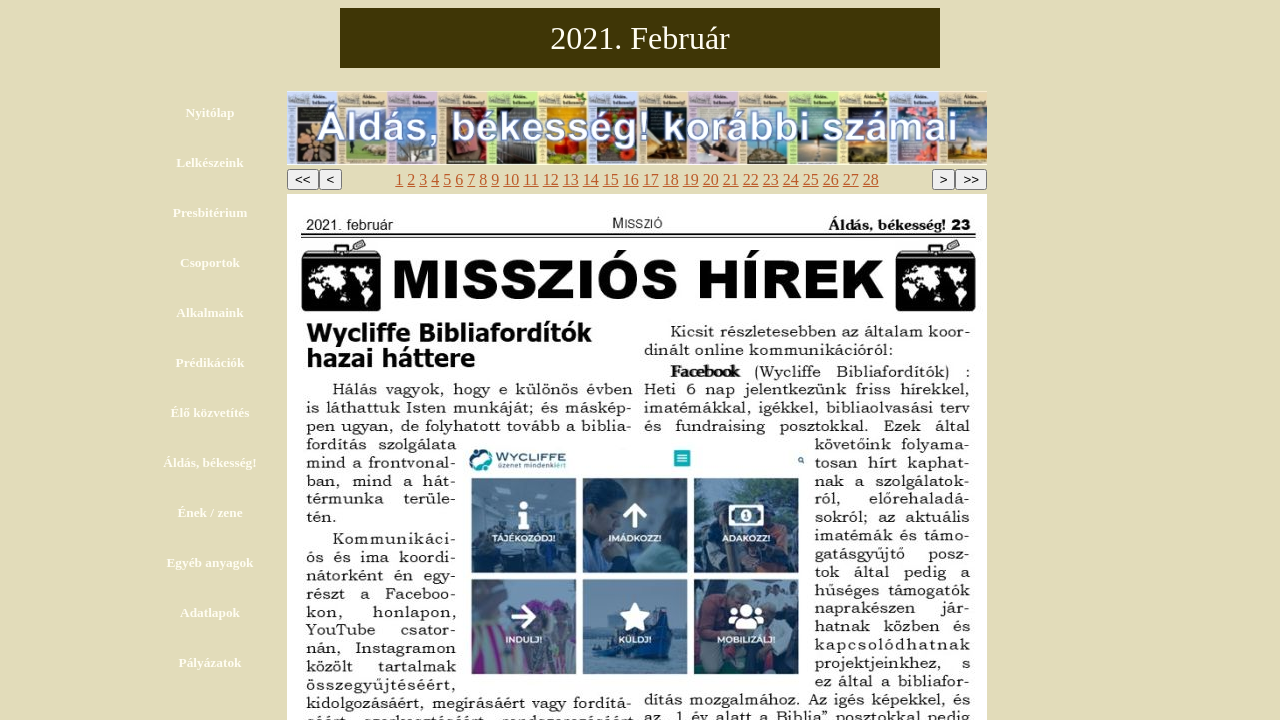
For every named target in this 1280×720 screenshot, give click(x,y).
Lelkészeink (209, 162)
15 (611, 179)
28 (871, 179)
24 (791, 179)
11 (530, 179)
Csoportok (210, 262)
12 (551, 179)
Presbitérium (210, 212)
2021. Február (640, 38)
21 (731, 179)
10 (511, 179)
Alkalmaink (209, 312)
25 (811, 179)
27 (851, 179)
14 (591, 179)
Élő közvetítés (210, 412)
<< (303, 179)
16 (631, 179)
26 (831, 179)
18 (671, 179)
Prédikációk (210, 362)
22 (751, 179)
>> (971, 179)
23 (771, 179)
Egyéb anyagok (209, 562)
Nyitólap (210, 112)
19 (691, 179)
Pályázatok (210, 662)
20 (711, 179)
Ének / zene (209, 512)
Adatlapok (210, 612)
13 (571, 179)
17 (651, 179)
